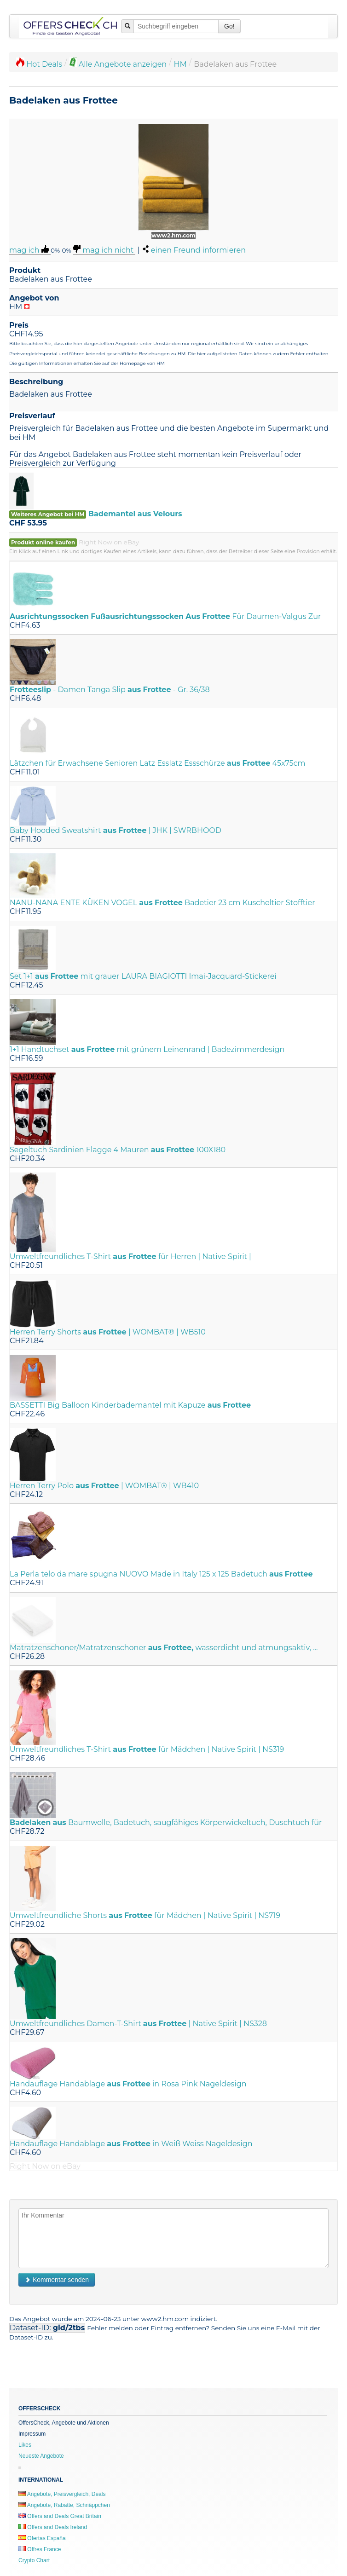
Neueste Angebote (41, 2456)
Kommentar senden (56, 2279)
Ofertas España (42, 2538)
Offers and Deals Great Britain (59, 2516)
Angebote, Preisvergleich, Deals (61, 2494)
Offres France (39, 2549)
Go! (229, 26)
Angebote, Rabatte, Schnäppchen (64, 2505)
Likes (24, 2445)
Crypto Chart (34, 2560)
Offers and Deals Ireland (52, 2527)
